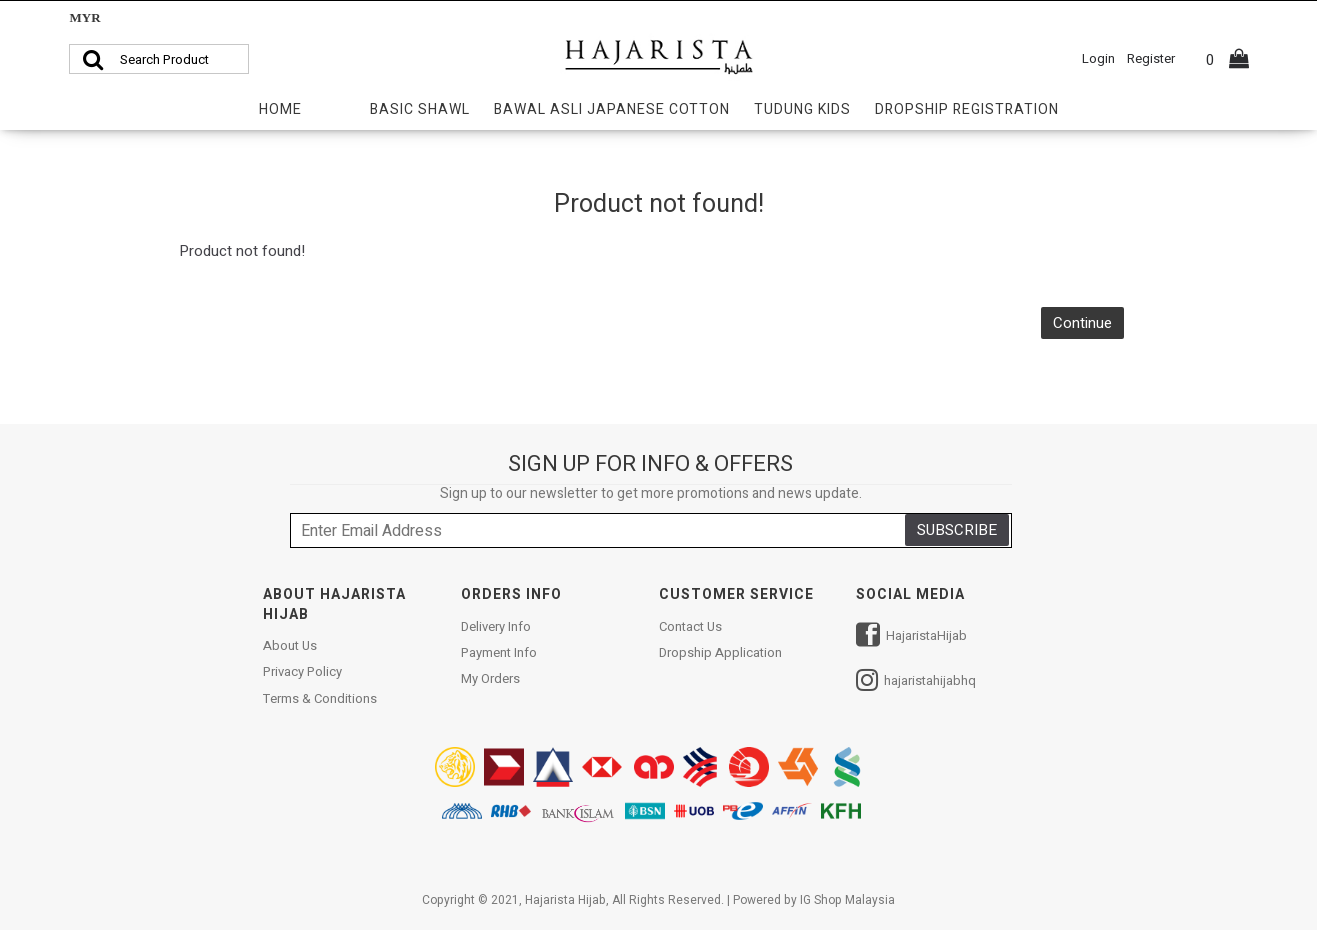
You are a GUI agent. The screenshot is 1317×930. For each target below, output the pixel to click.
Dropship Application (720, 653)
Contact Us (690, 627)
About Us (290, 646)
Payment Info (499, 653)
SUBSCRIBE (957, 530)
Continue (1082, 323)
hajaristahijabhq (916, 682)
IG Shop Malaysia (847, 900)
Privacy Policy (302, 672)
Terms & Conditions (320, 699)
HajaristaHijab (911, 637)
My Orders (490, 679)
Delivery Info (496, 627)
